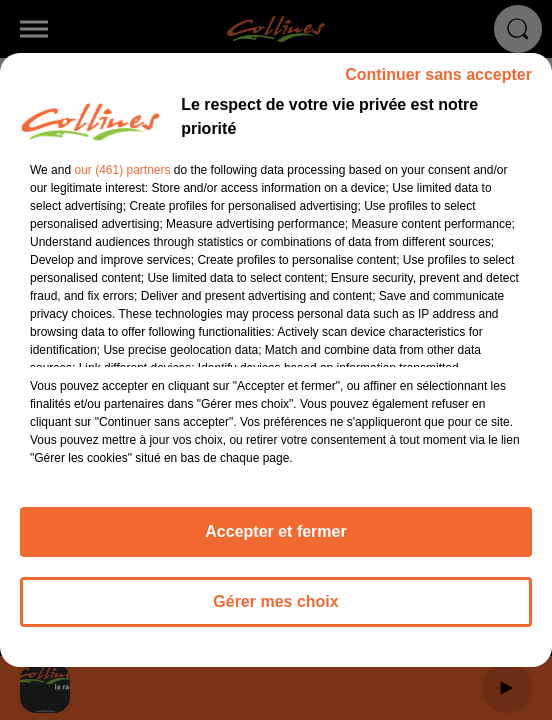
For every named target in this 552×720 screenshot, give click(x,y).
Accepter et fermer (275, 540)
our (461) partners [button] (122, 179)
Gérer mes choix (275, 610)
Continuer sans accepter (438, 83)
